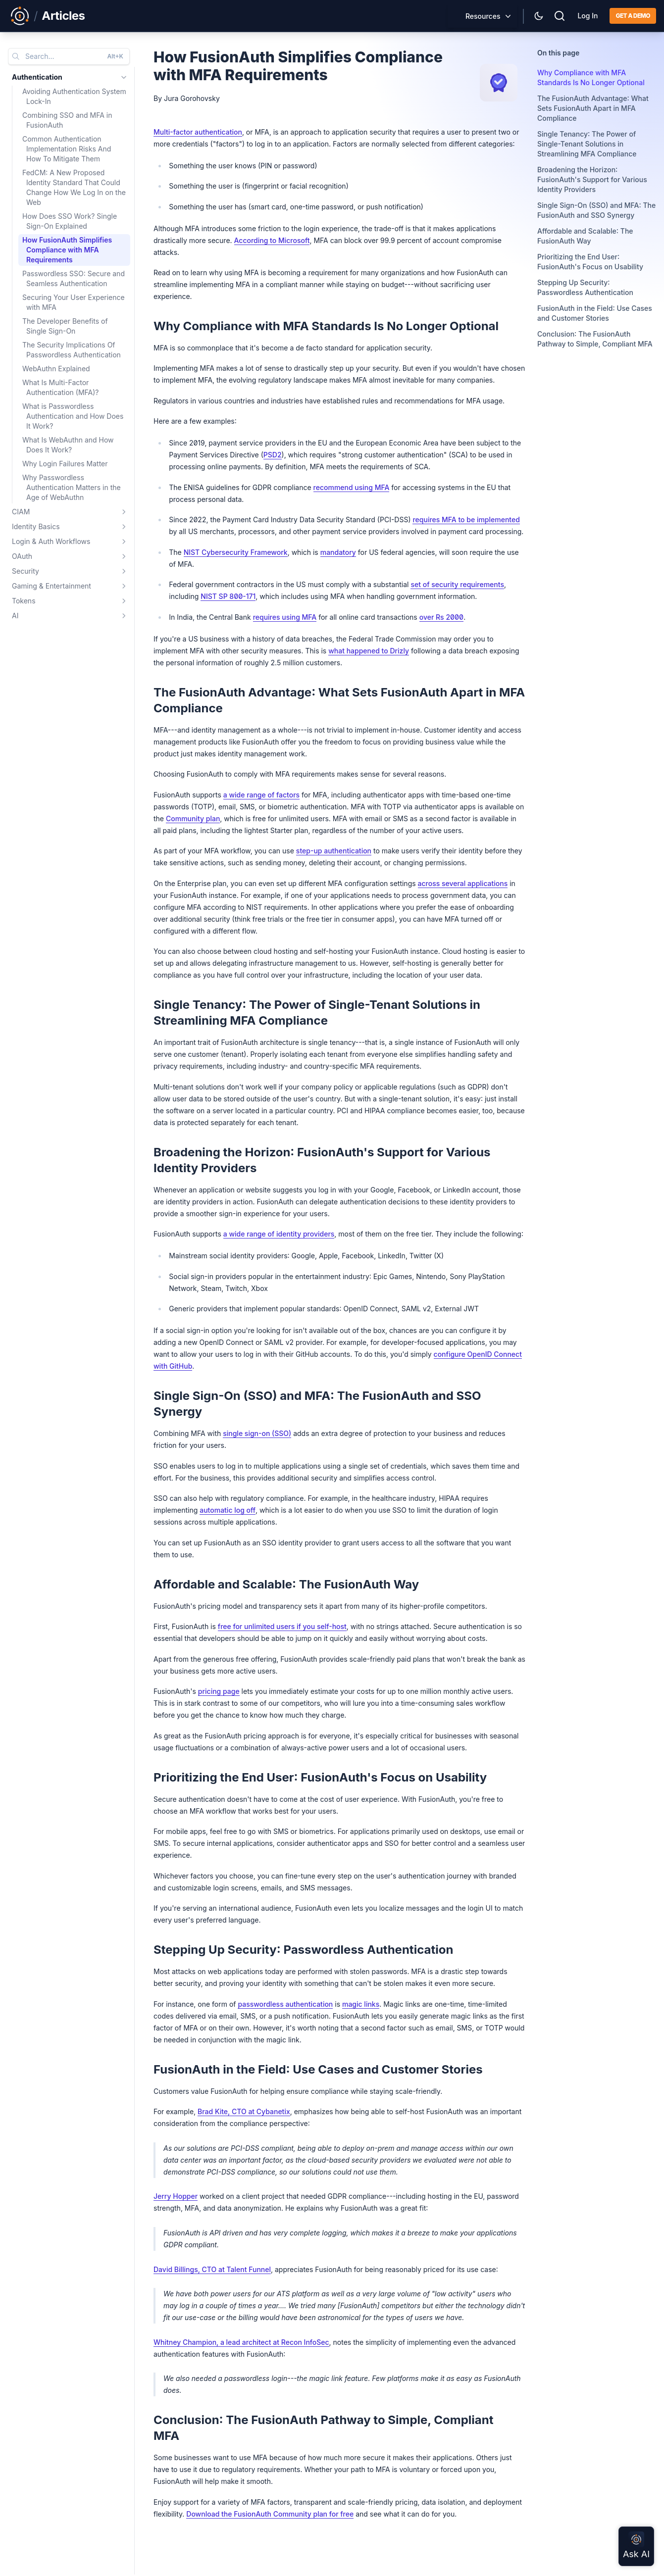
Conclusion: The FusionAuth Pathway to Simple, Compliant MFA (595, 339)
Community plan (193, 818)
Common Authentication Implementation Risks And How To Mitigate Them (66, 149)
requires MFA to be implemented (465, 519)
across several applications (463, 883)
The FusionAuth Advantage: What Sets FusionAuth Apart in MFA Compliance (593, 108)
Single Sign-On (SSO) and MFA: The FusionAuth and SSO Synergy (596, 210)
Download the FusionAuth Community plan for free (270, 2514)
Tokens (24, 600)
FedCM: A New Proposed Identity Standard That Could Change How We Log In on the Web (74, 187)
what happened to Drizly (368, 650)
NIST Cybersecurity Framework (236, 552)
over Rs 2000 (441, 617)
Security (25, 571)
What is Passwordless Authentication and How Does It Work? (72, 416)
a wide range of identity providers (279, 1234)
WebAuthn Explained (56, 368)
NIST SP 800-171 (228, 596)
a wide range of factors (261, 795)
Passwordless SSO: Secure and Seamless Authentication (73, 278)
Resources (483, 16)
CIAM (21, 511)
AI (15, 615)
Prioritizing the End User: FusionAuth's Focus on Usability (590, 261)
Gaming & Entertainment (51, 586)
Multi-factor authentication (197, 132)
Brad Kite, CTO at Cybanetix (244, 2111)
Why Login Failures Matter (65, 463)
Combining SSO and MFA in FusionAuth (67, 120)
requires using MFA (285, 617)
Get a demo (632, 15)
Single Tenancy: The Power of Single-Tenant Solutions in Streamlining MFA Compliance (587, 144)
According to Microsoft (272, 240)
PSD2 (272, 454)
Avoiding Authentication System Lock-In (74, 96)
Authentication (37, 77)
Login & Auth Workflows (51, 541)
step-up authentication (333, 850)
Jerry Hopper (175, 2196)
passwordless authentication (285, 2004)
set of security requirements (457, 584)
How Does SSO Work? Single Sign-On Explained (69, 221)
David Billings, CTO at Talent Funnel (212, 2269)
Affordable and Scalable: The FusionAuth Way (585, 236)
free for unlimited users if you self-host (282, 1626)
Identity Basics (36, 526)
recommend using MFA (351, 487)
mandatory (338, 552)
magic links (360, 2004)
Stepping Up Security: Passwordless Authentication (585, 287)
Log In (587, 15)
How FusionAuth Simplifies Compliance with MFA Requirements (67, 250)
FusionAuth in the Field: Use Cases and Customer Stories (594, 313)
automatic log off (227, 1510)
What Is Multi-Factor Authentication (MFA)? (60, 387)
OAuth (22, 556)
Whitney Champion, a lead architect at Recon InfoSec (241, 2342)
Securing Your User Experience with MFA (73, 302)
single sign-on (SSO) (257, 1433)
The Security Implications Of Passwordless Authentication (71, 350)
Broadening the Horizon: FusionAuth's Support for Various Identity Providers (592, 179)
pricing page (219, 1691)
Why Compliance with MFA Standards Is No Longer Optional (591, 77)
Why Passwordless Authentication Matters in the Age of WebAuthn (71, 487)
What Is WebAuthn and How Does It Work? (68, 445)
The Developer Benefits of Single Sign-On (65, 326)
